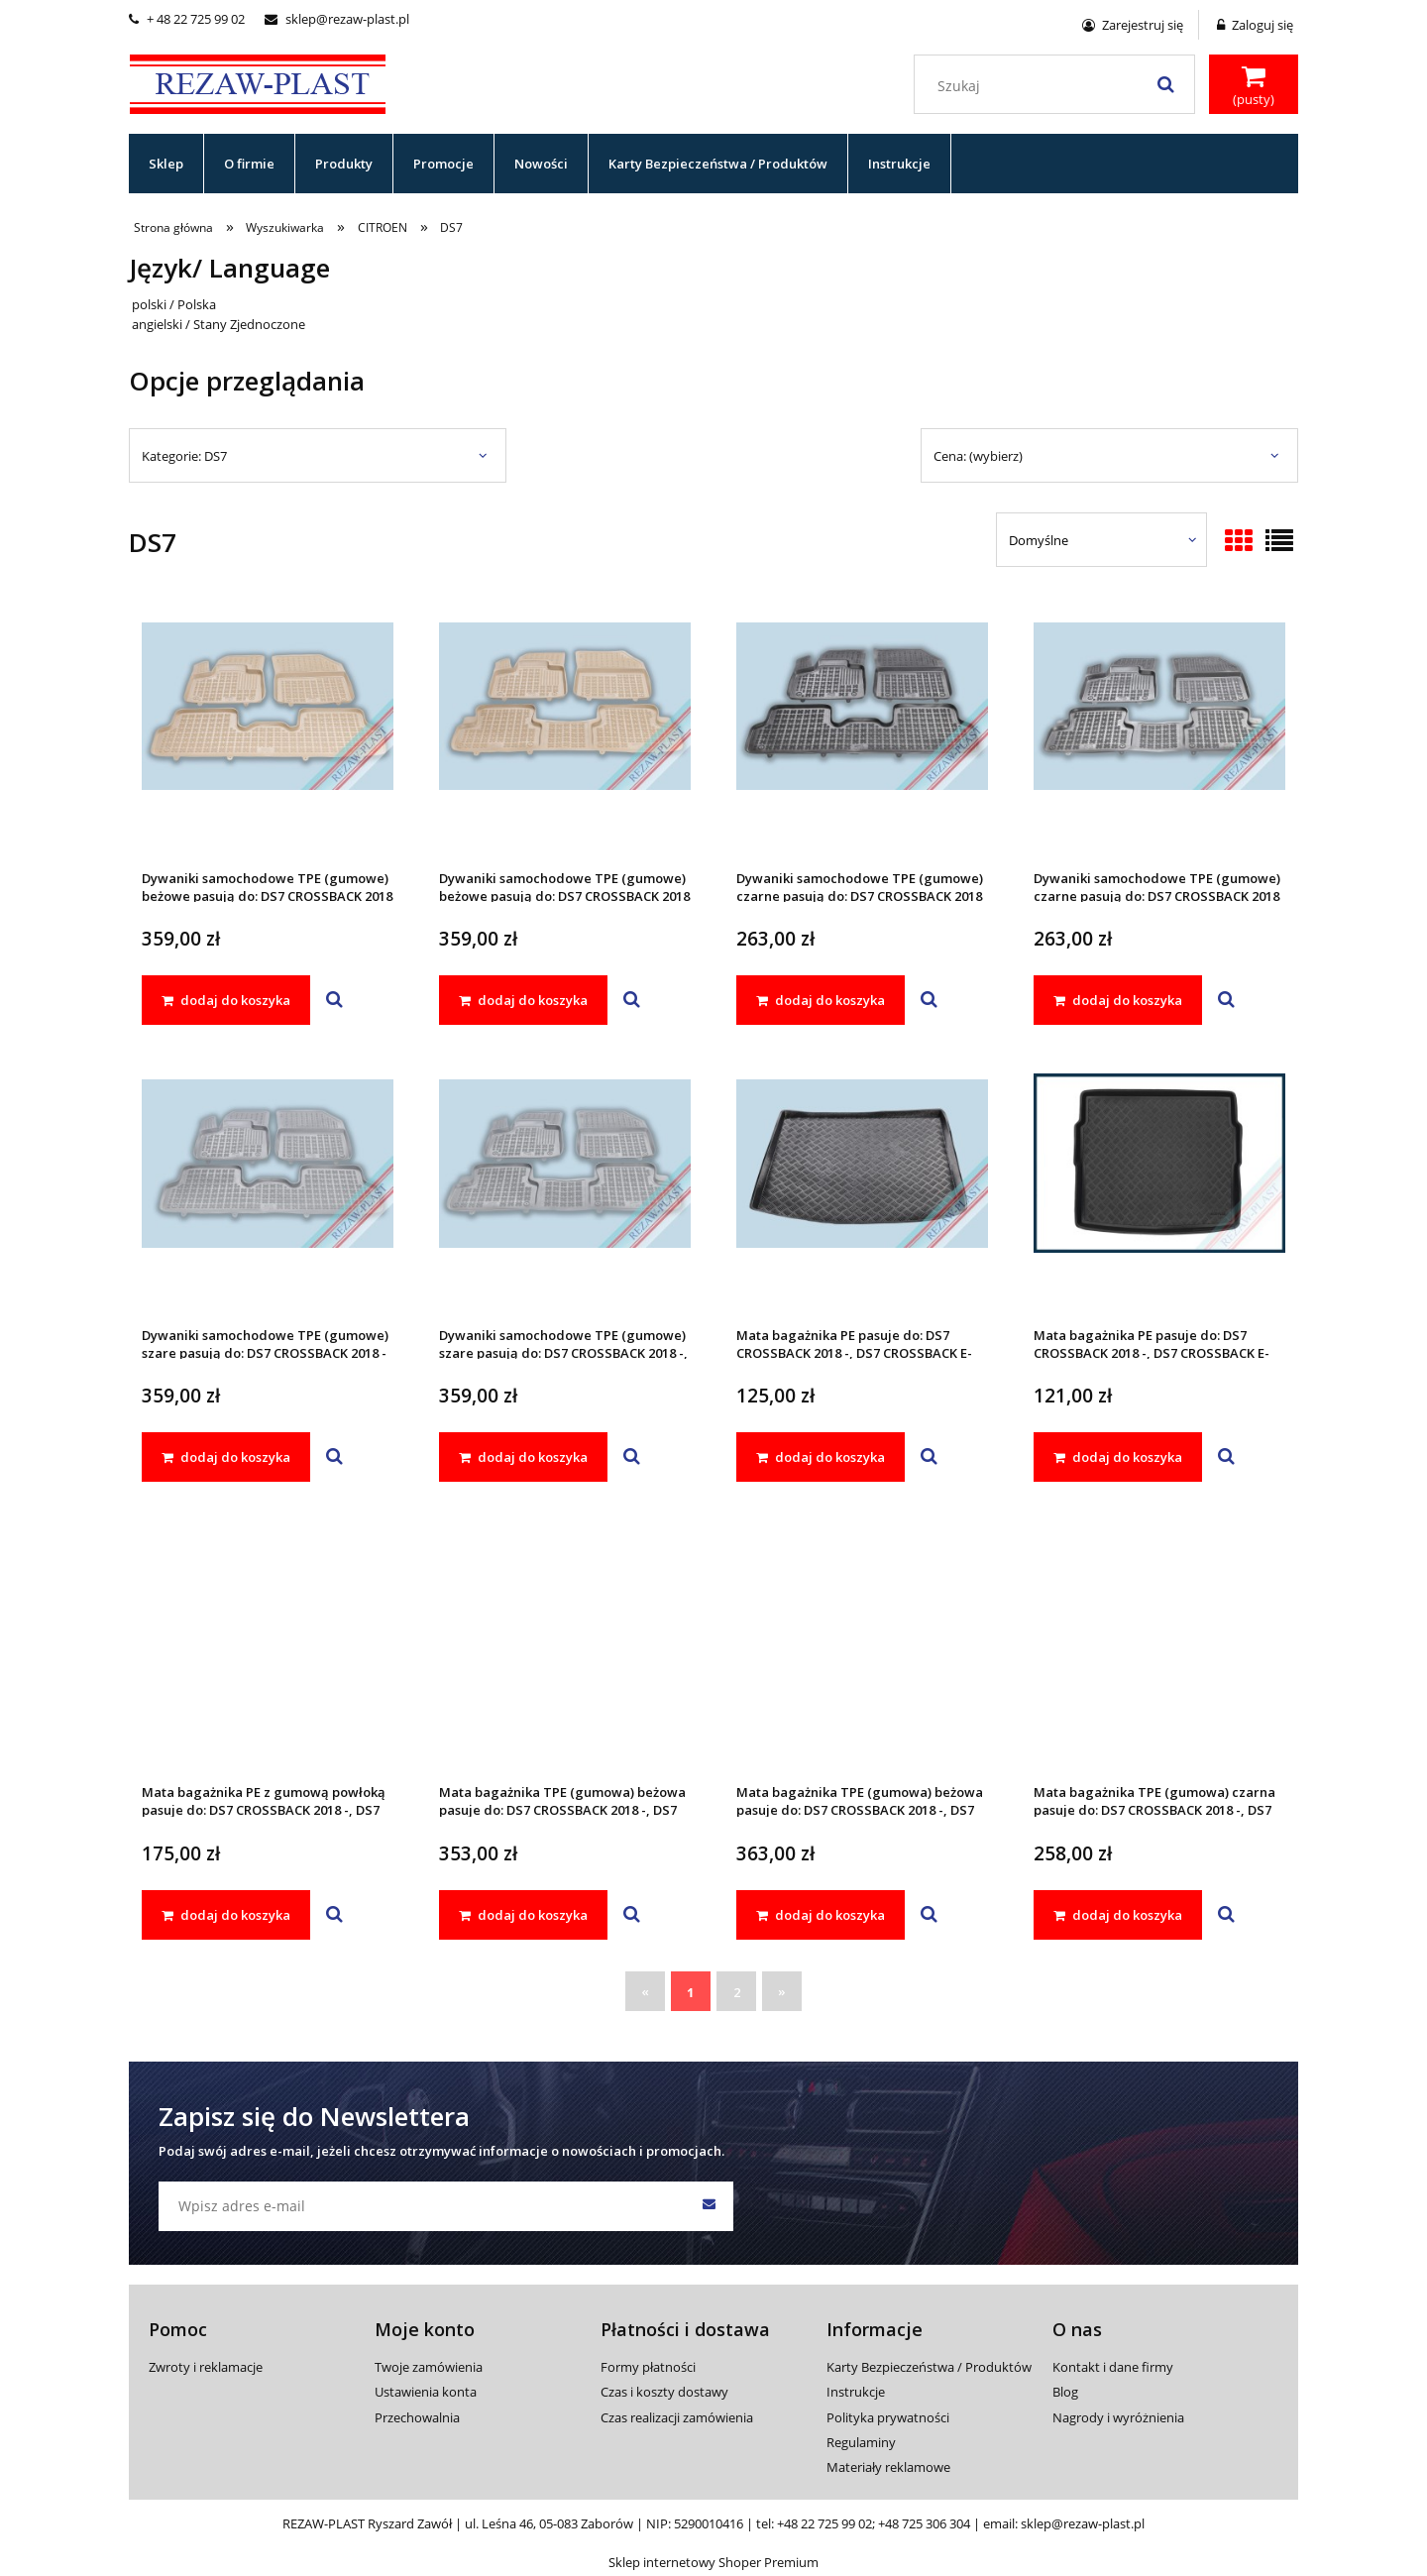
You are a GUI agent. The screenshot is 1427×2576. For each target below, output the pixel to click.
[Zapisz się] (708, 2206)
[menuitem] (166, 163)
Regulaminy (861, 2442)
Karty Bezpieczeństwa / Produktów (929, 2367)
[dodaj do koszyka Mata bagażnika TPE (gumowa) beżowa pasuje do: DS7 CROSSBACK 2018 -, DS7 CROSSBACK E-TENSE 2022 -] (523, 1915)
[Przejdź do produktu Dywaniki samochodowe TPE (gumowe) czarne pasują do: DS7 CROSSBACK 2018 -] (862, 732)
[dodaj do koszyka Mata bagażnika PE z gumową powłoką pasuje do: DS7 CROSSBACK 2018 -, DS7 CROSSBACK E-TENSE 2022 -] (226, 1915)
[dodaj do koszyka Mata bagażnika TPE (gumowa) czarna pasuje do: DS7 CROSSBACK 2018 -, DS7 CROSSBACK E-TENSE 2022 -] (1118, 1915)
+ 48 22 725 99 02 (187, 19)
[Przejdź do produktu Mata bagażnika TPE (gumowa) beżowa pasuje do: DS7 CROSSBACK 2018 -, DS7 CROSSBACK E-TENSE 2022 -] (565, 1646)
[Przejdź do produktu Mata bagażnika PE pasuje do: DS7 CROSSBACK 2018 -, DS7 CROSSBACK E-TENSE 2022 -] (862, 1189)
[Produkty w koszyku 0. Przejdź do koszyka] (1253, 86)
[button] (334, 1000)
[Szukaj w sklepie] (1059, 86)
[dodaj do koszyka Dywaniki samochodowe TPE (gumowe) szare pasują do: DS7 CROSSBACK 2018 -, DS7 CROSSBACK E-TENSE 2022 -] (523, 1457)
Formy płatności (648, 2367)
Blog (1065, 2392)
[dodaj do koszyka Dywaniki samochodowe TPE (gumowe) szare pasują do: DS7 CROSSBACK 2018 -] (226, 1457)
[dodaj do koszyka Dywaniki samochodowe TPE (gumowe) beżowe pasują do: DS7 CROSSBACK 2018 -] (226, 1000)
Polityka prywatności (887, 2417)
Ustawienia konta (426, 2392)
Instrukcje (855, 2392)
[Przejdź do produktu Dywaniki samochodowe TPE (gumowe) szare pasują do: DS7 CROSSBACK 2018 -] (267, 1189)
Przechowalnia (417, 2417)
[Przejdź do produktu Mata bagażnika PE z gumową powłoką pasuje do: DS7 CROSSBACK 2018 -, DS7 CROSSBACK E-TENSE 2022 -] (267, 1646)
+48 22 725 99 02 (824, 2523)
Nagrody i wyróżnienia (1118, 2417)
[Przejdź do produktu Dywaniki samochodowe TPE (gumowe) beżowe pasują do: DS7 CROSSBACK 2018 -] (267, 732)
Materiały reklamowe (888, 2467)
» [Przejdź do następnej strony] (782, 1991)
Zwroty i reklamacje (206, 2367)
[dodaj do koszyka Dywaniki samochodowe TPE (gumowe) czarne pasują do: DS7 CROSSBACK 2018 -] (820, 1000)
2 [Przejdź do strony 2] (736, 1992)
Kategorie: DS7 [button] (184, 456)
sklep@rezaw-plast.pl (337, 19)
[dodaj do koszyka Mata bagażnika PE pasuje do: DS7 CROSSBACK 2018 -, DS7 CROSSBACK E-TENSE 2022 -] (820, 1457)
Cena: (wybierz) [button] (978, 456)
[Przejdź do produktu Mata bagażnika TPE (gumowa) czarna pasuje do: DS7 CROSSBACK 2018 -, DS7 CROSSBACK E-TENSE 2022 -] (1159, 1646)
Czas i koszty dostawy (664, 2392)
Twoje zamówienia (429, 2367)
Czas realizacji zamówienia (677, 2417)
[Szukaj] (1165, 84)
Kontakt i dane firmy (1112, 2367)
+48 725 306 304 (924, 2523)
